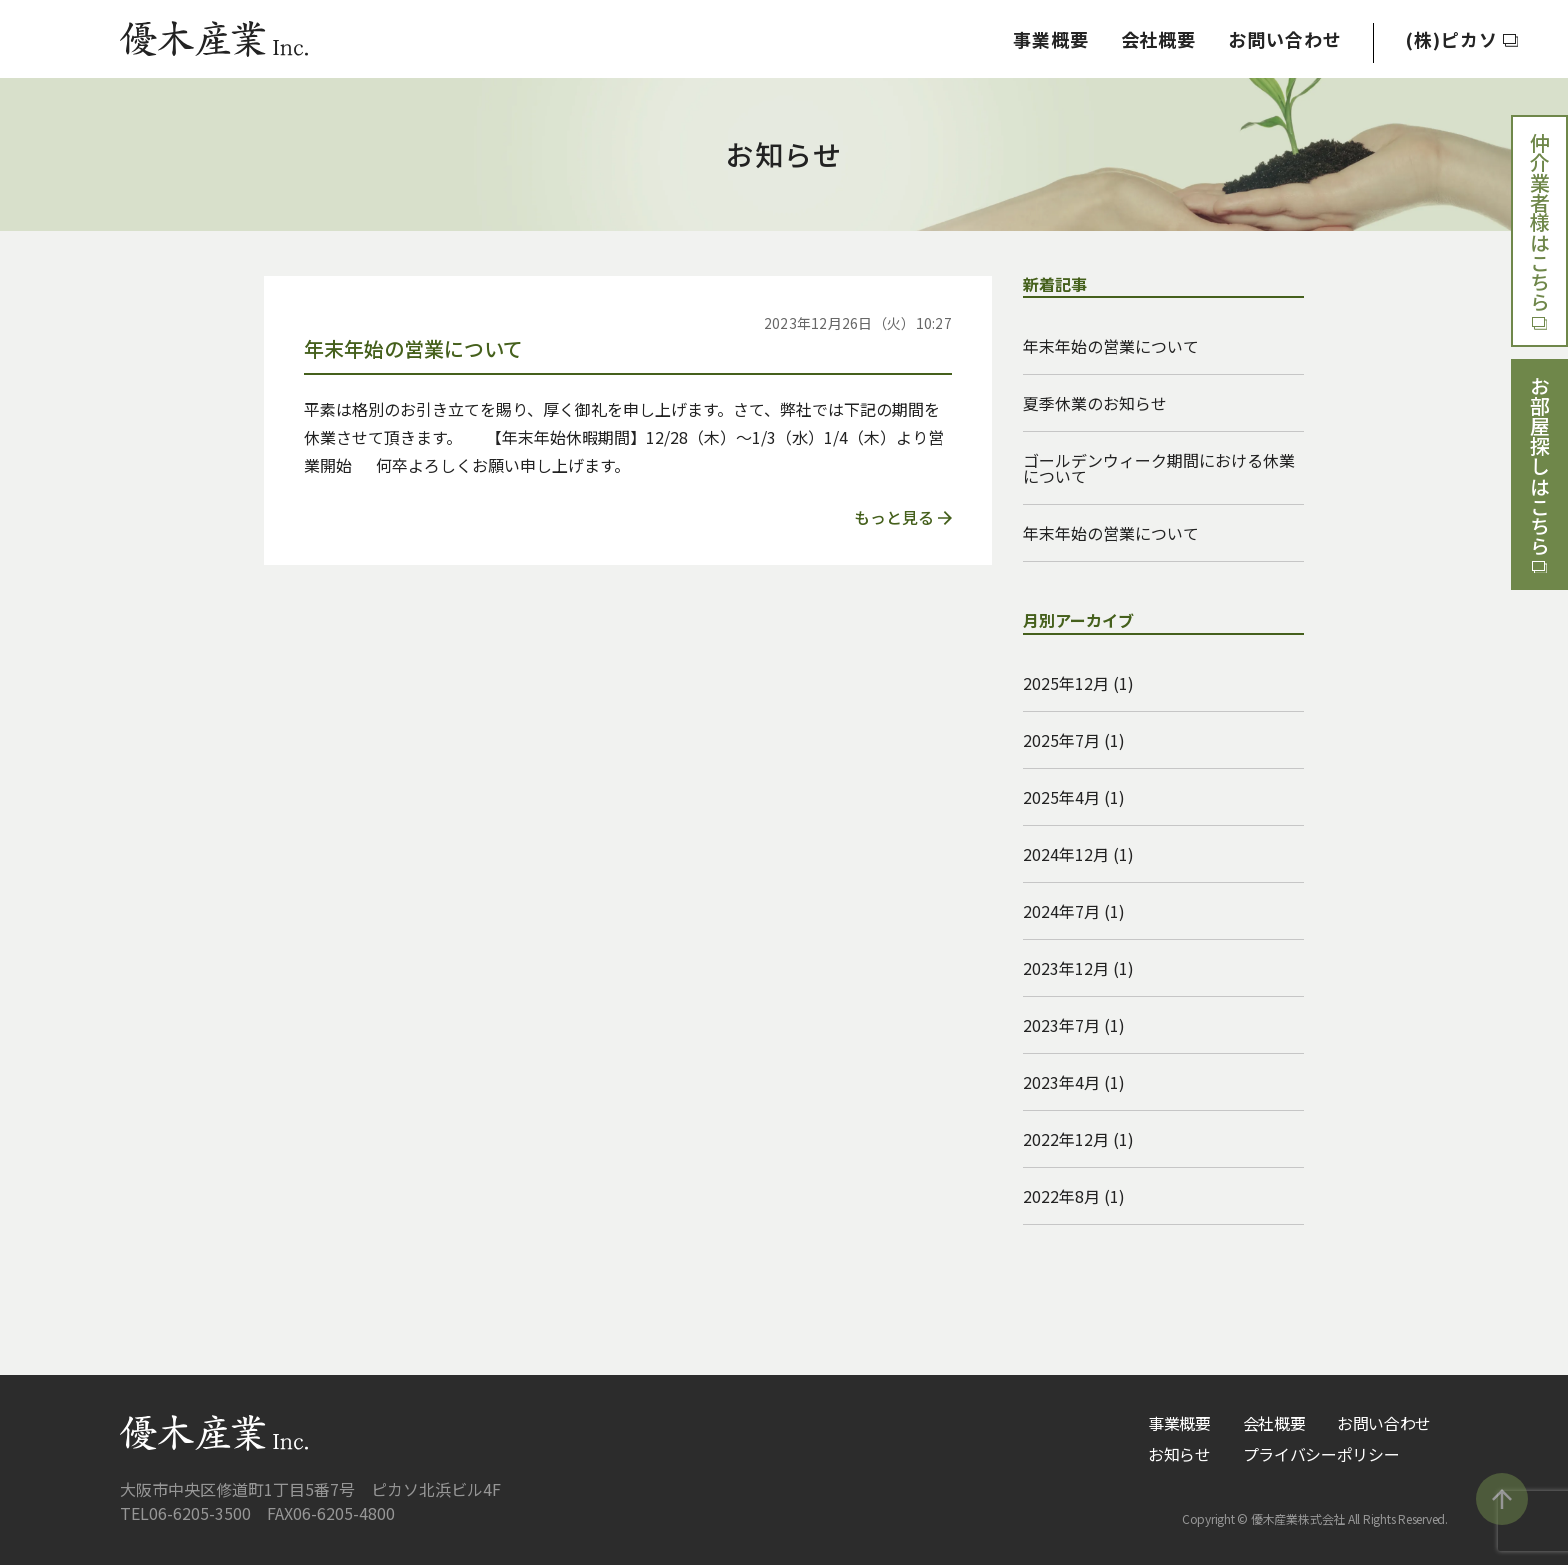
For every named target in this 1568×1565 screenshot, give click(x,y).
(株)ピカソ (1461, 39)
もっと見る (903, 517)
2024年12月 (1066, 854)
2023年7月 (1061, 1025)
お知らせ (1179, 1454)
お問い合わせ (1284, 39)
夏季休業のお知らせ (1095, 403)
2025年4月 (1061, 797)
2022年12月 (1066, 1139)
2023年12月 (1066, 968)
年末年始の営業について (1111, 346)
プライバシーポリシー (1321, 1454)
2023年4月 (1061, 1082)
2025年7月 (1061, 740)
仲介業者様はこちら (1540, 231)
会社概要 (1158, 39)
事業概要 (1051, 39)
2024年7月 (1061, 911)
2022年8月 (1061, 1196)
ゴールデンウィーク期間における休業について (1159, 468)
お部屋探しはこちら (1540, 475)
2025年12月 (1066, 683)
